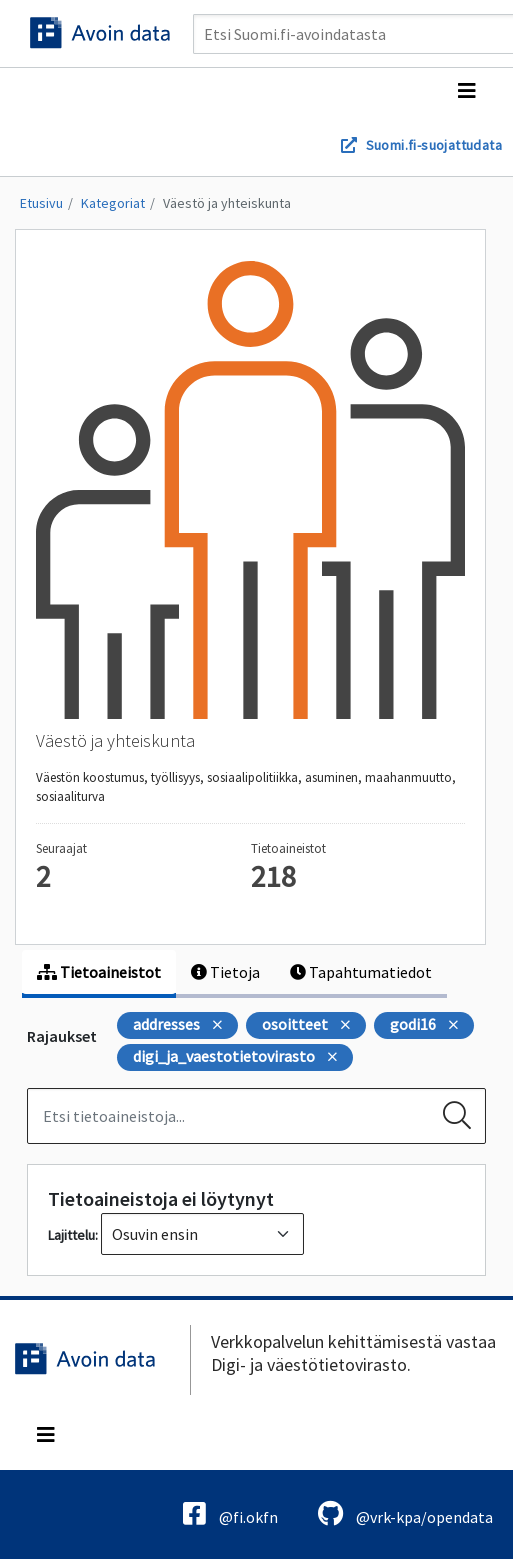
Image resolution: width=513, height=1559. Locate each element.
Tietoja (225, 972)
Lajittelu (71, 1235)
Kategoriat (113, 203)
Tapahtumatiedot (361, 972)
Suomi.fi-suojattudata (434, 145)
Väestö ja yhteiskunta (227, 203)
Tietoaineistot (99, 972)
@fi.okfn (230, 1513)
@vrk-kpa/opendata (405, 1513)
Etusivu (41, 203)
